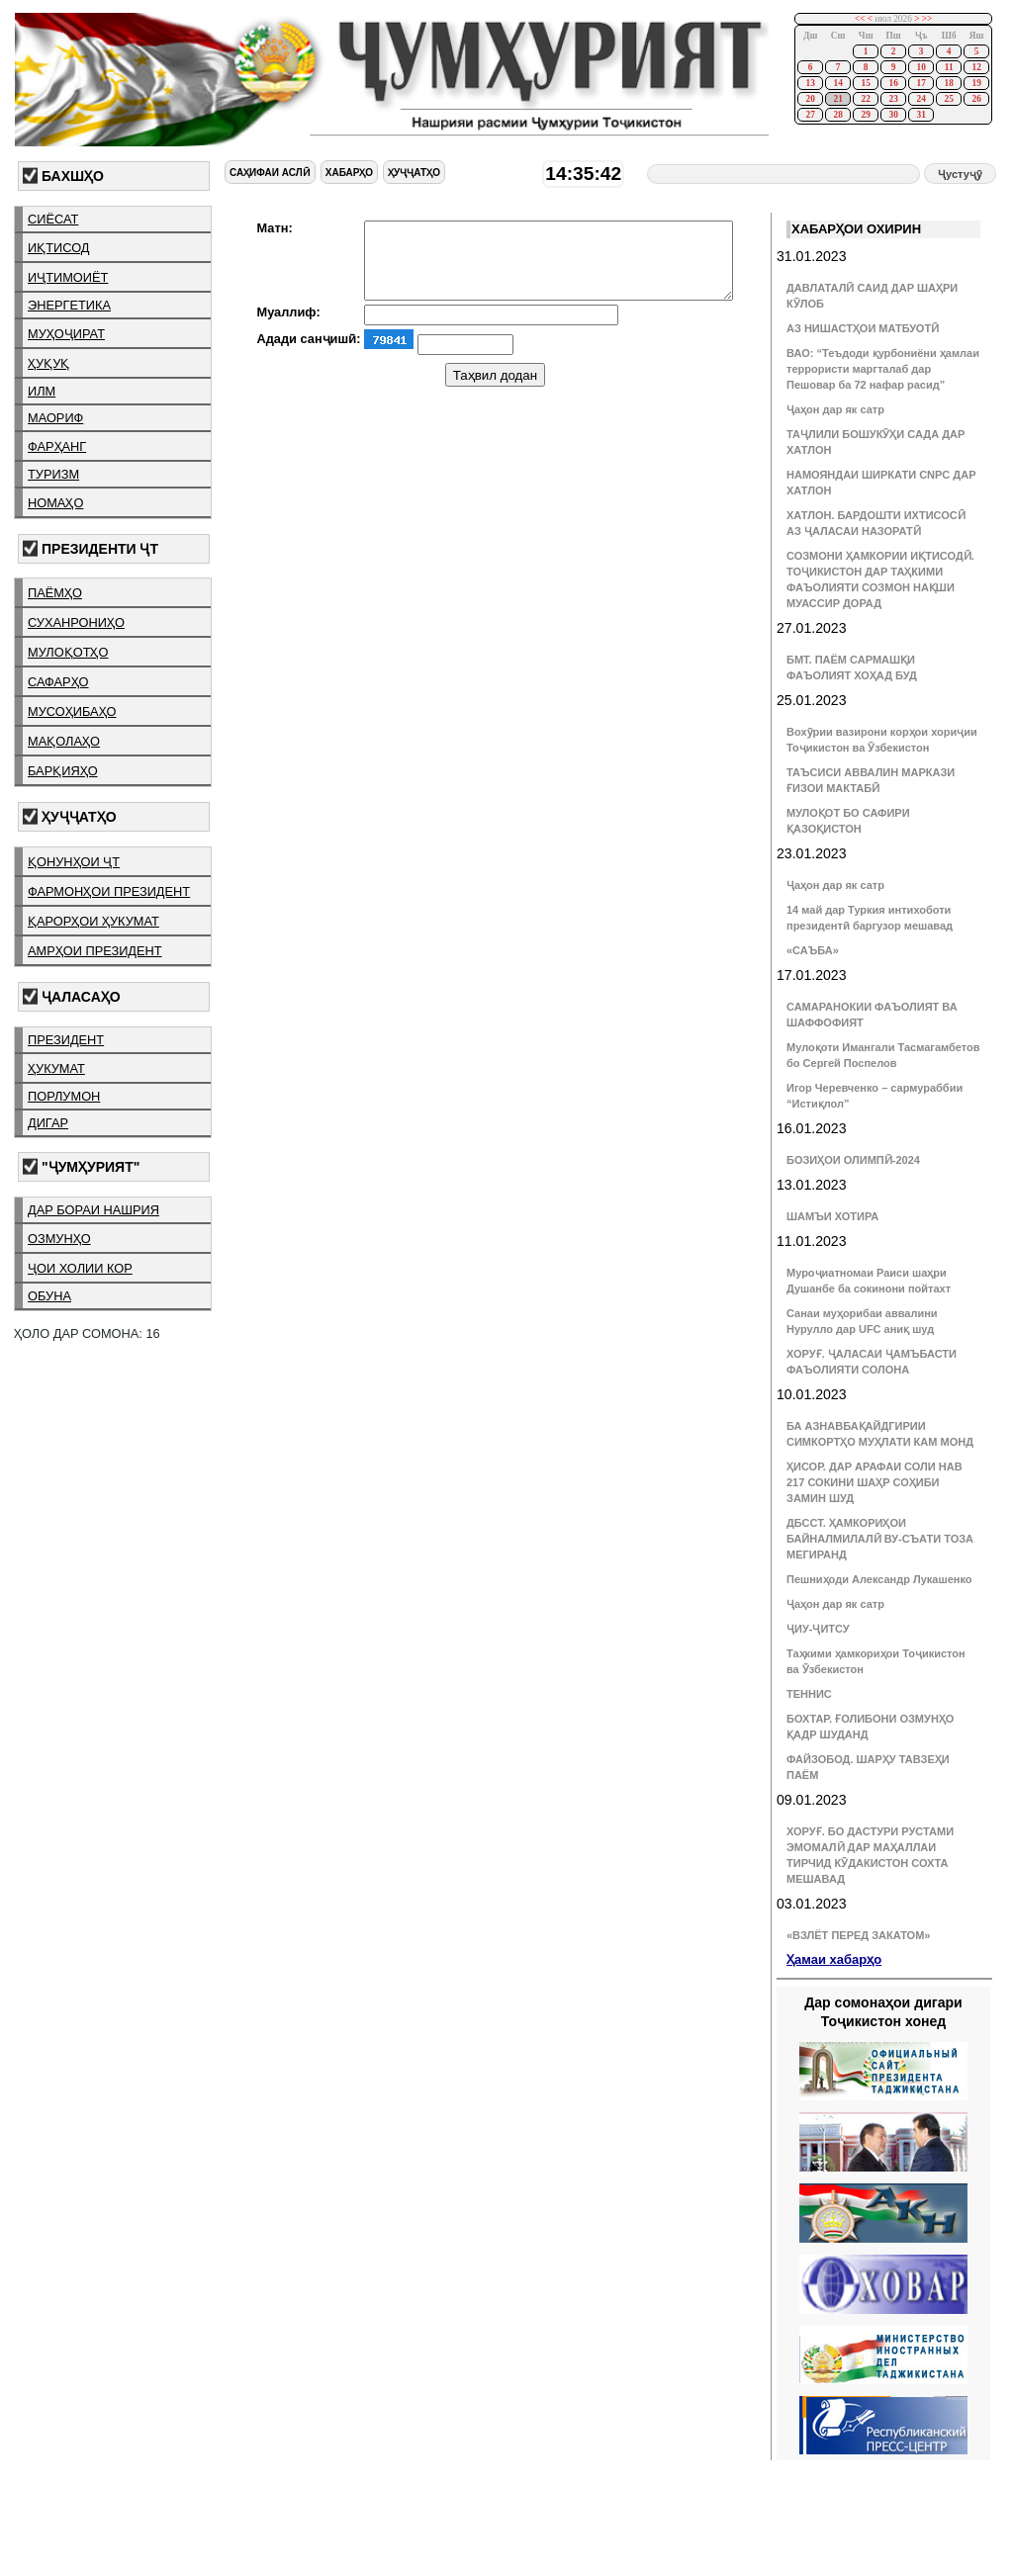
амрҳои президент (95, 950)
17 (920, 83)
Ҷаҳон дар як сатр (835, 409)
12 (975, 67)
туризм (53, 474)
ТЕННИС (809, 1694)
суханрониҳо (76, 622)
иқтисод (59, 247)
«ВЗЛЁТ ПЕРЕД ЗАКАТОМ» (858, 1935)
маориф (55, 417)
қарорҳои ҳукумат (93, 921)
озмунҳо (59, 1238)
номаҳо (55, 502)
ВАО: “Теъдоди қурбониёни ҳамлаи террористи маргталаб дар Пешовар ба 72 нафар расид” (882, 369)
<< (860, 19)
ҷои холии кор (80, 1268)
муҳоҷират (66, 333)
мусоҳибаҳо (72, 711)
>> (927, 19)
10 (920, 67)
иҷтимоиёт (68, 277)
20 (809, 99)
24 (920, 99)
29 (865, 115)
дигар (48, 1122)
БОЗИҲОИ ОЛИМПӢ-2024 (853, 1160)
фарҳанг (57, 446)
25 (948, 99)
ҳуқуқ (48, 363)
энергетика (69, 305)
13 (809, 83)
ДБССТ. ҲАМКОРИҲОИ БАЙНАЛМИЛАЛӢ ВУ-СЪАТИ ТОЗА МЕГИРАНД (879, 1538)
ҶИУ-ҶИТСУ (818, 1629)
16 (892, 83)
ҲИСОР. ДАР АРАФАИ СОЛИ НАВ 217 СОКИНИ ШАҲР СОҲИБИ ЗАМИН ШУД (874, 1482)
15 (865, 83)
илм (41, 391)
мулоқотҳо (68, 652)
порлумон (64, 1096)
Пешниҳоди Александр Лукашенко (878, 1579)
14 (837, 83)
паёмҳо (55, 592)
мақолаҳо (64, 741)
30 (892, 115)
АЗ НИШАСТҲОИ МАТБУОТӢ (862, 328)
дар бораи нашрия (93, 1209)
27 (809, 115)
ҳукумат (56, 1068)
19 (975, 83)
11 (949, 67)
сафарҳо (58, 681)
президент (66, 1039)
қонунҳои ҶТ (74, 861)
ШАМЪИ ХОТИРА (832, 1216)
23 (892, 99)
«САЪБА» (812, 950)
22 (865, 99)
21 (837, 99)
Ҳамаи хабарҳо (833, 1959)
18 (948, 83)
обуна (49, 1295)
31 (920, 115)
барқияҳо (63, 770)
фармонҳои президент (109, 891)
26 (975, 99)
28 (837, 115)
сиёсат (53, 219)
